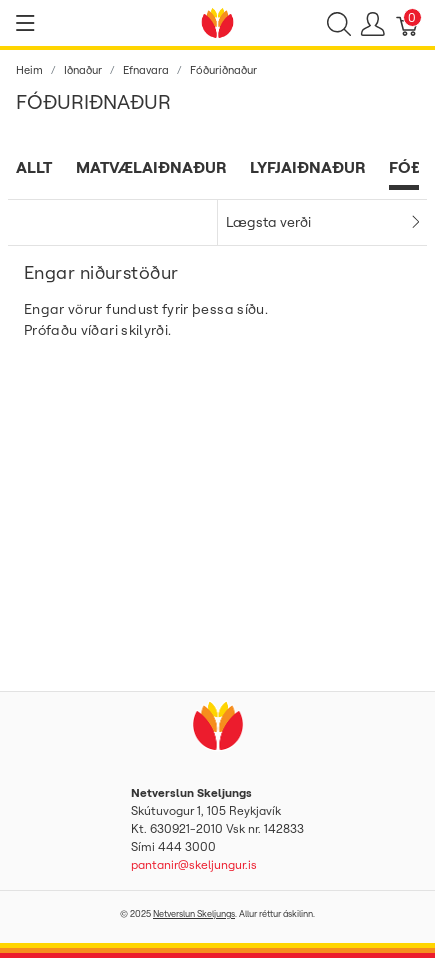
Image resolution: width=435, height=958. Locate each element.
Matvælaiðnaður (151, 167)
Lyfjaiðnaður (307, 167)
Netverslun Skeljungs (194, 913)
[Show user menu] (373, 23)
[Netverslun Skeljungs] (218, 21)
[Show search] (339, 23)
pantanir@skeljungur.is (194, 864)
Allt (34, 167)
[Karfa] (408, 23)
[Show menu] (25, 23)
